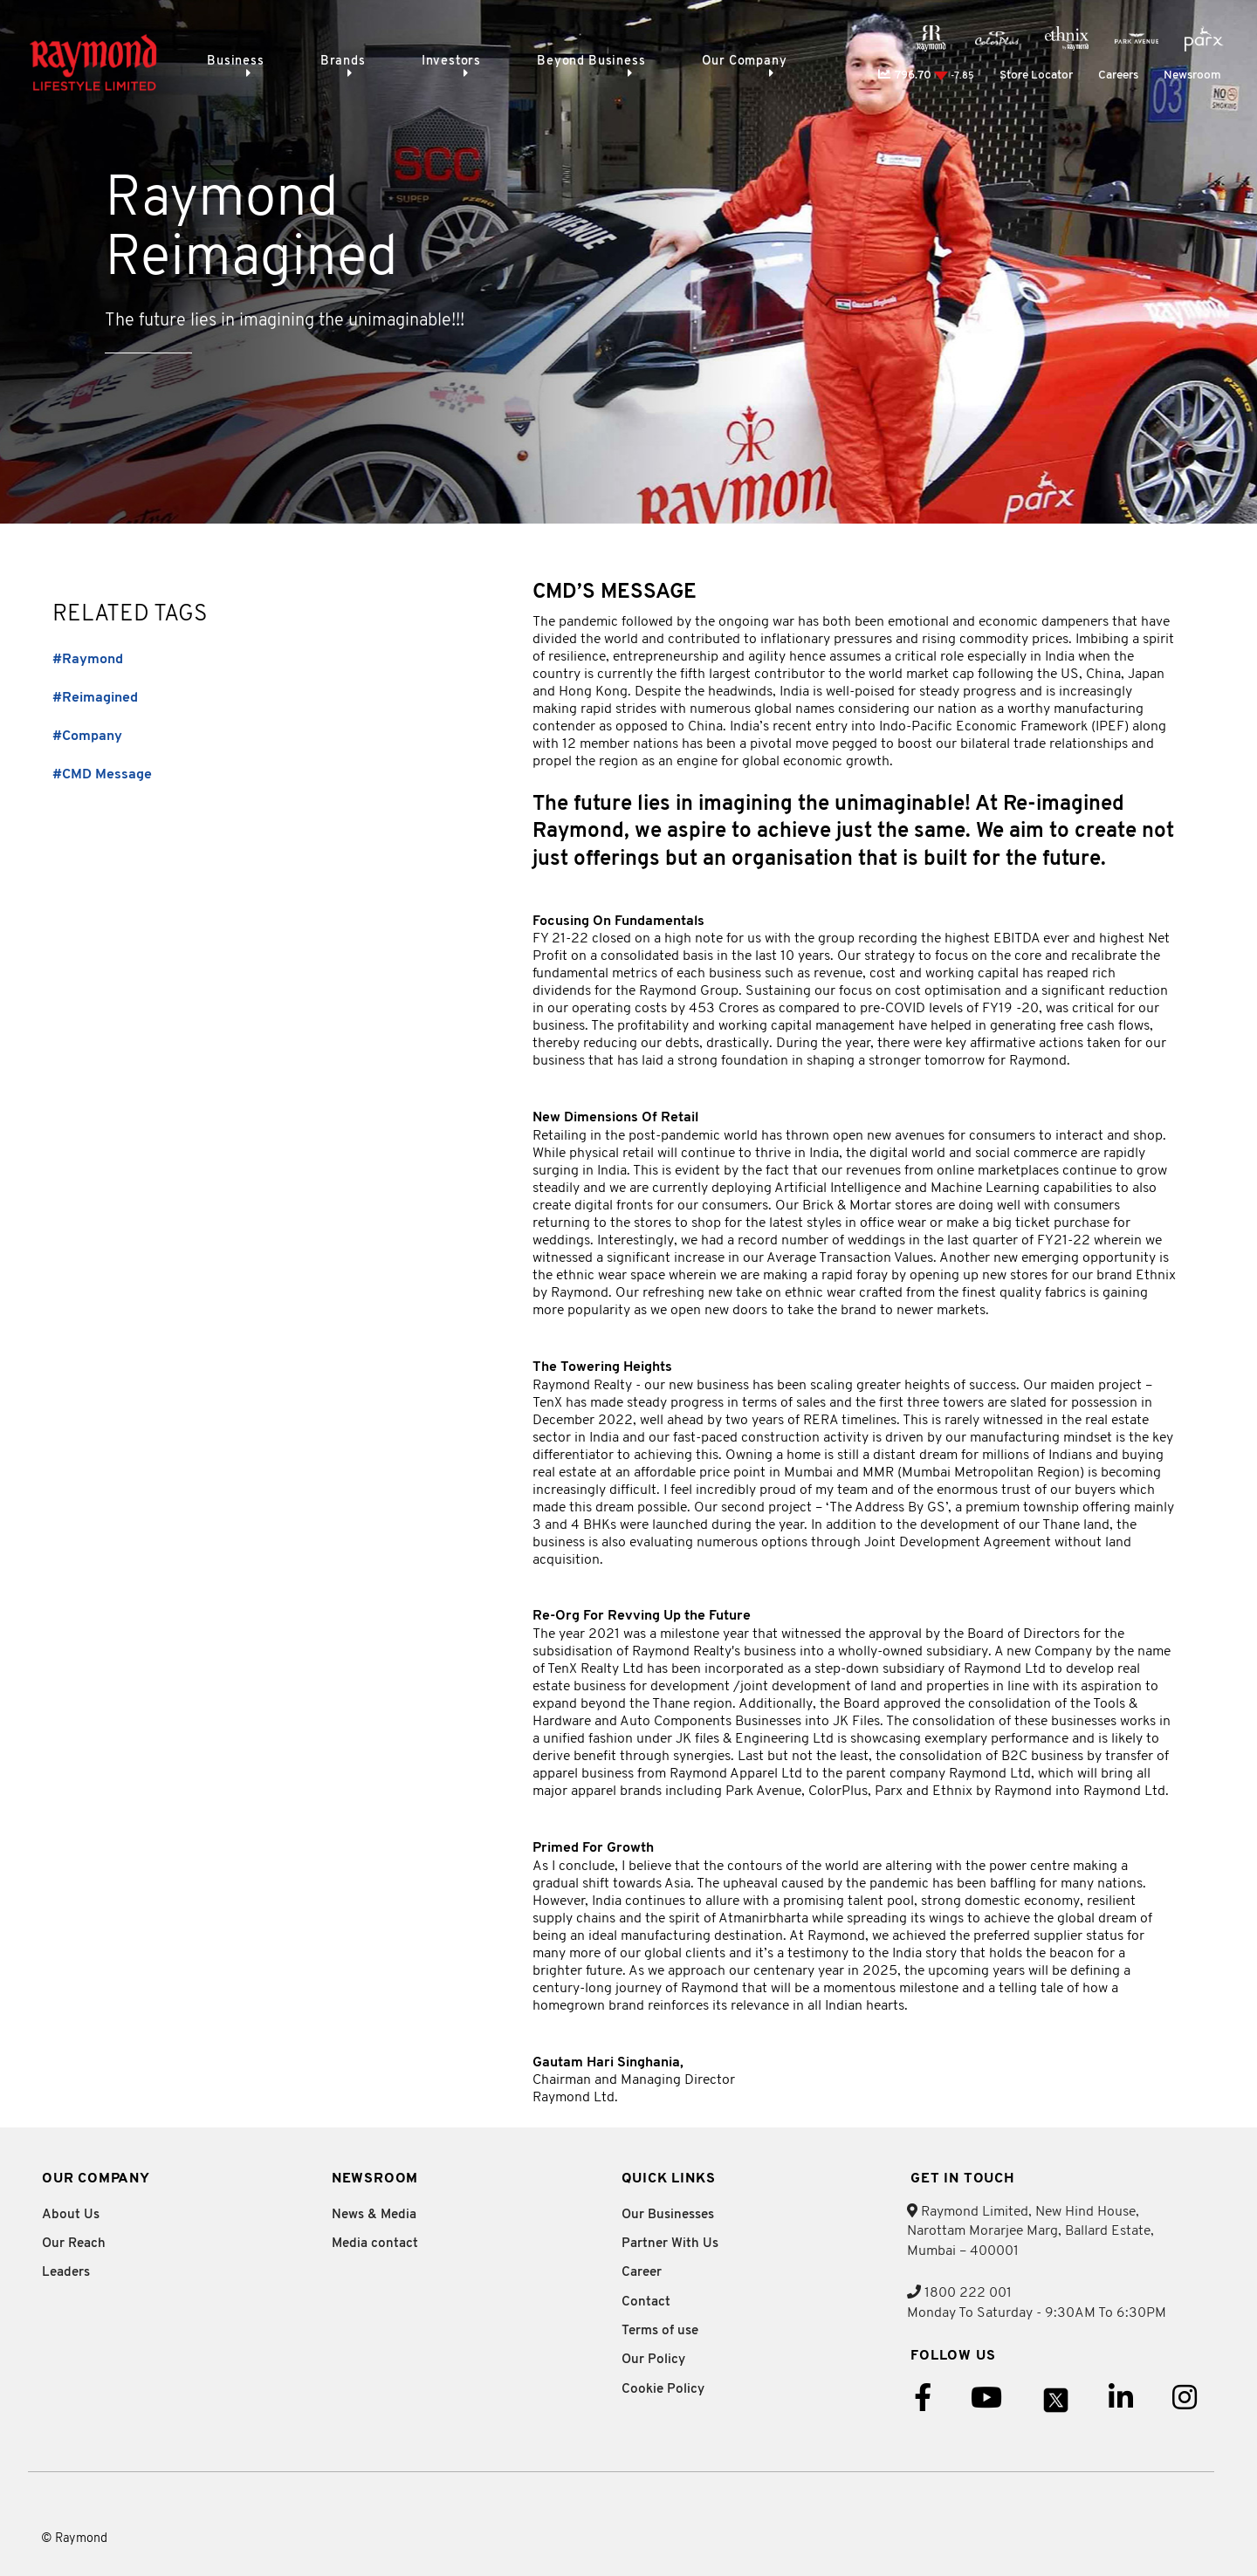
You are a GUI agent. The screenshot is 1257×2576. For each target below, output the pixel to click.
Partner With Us (670, 2244)
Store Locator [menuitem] (1036, 75)
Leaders (66, 2272)
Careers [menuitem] (1118, 75)
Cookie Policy (663, 2389)
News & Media (374, 2215)
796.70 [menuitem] (925, 74)
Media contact (375, 2244)
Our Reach (74, 2244)
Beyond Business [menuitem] (566, 61)
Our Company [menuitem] (710, 61)
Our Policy (653, 2360)
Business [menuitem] (235, 61)
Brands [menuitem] (334, 61)
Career (642, 2272)
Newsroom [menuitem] (1192, 75)
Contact (646, 2302)
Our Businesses (668, 2215)
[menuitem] (932, 38)
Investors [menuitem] (434, 61)
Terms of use (660, 2331)
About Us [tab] (71, 2215)
